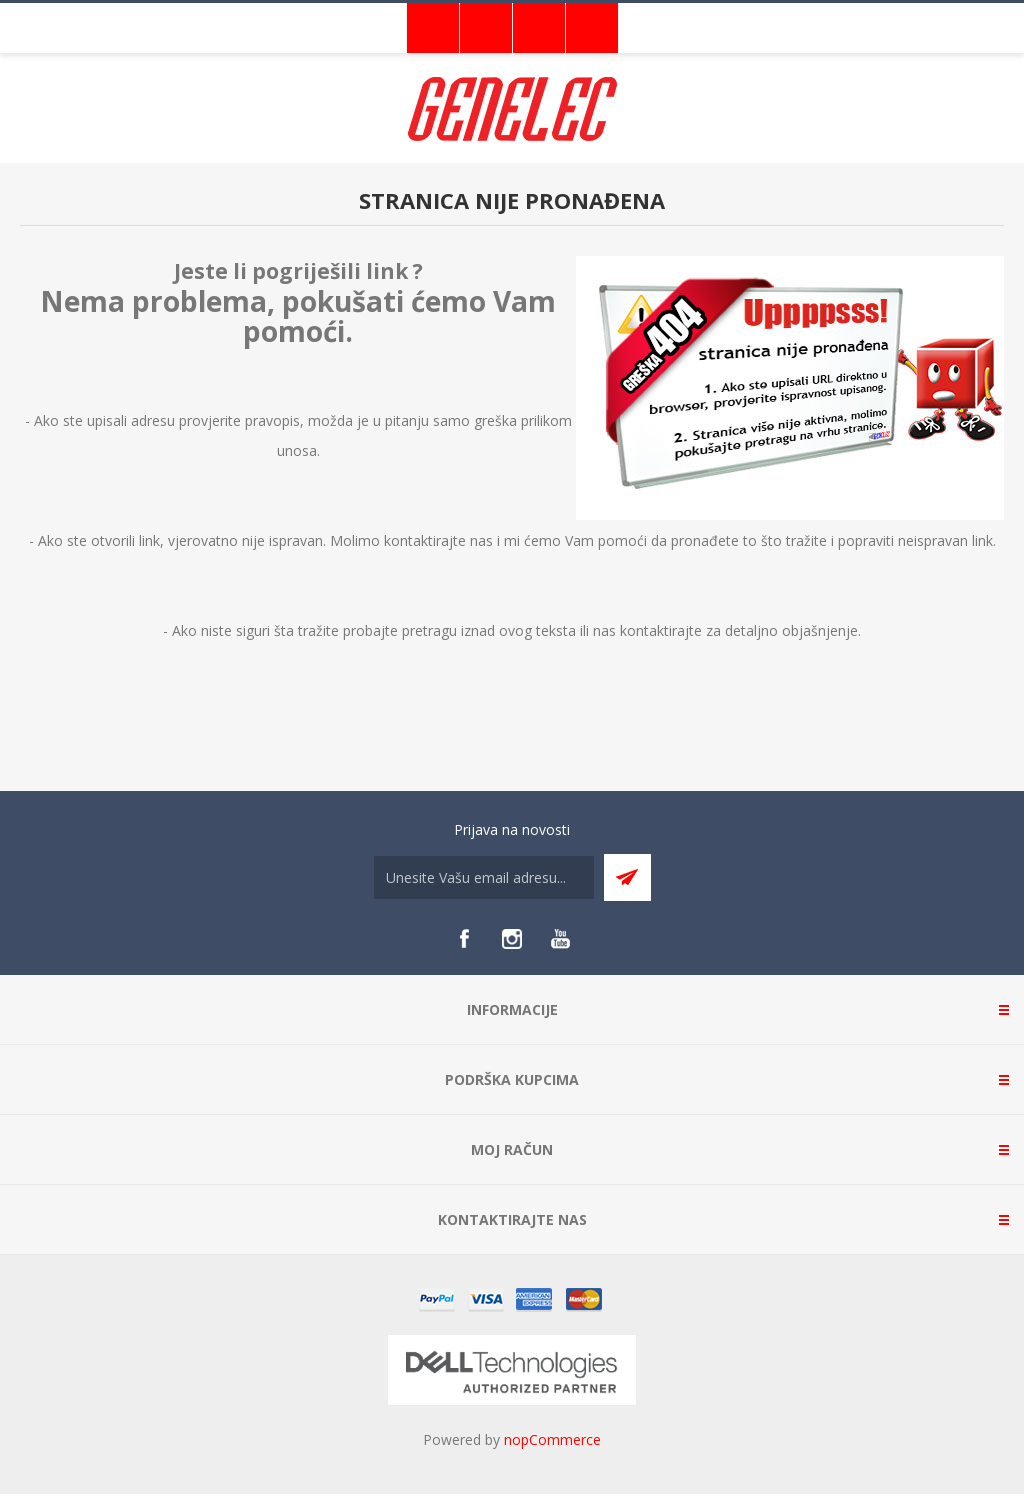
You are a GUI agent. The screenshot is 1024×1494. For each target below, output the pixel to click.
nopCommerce (552, 1439)
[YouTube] (560, 939)
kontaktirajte (661, 630)
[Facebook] (464, 939)
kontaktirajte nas (438, 540)
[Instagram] (512, 939)
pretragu (429, 630)
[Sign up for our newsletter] (484, 877)
